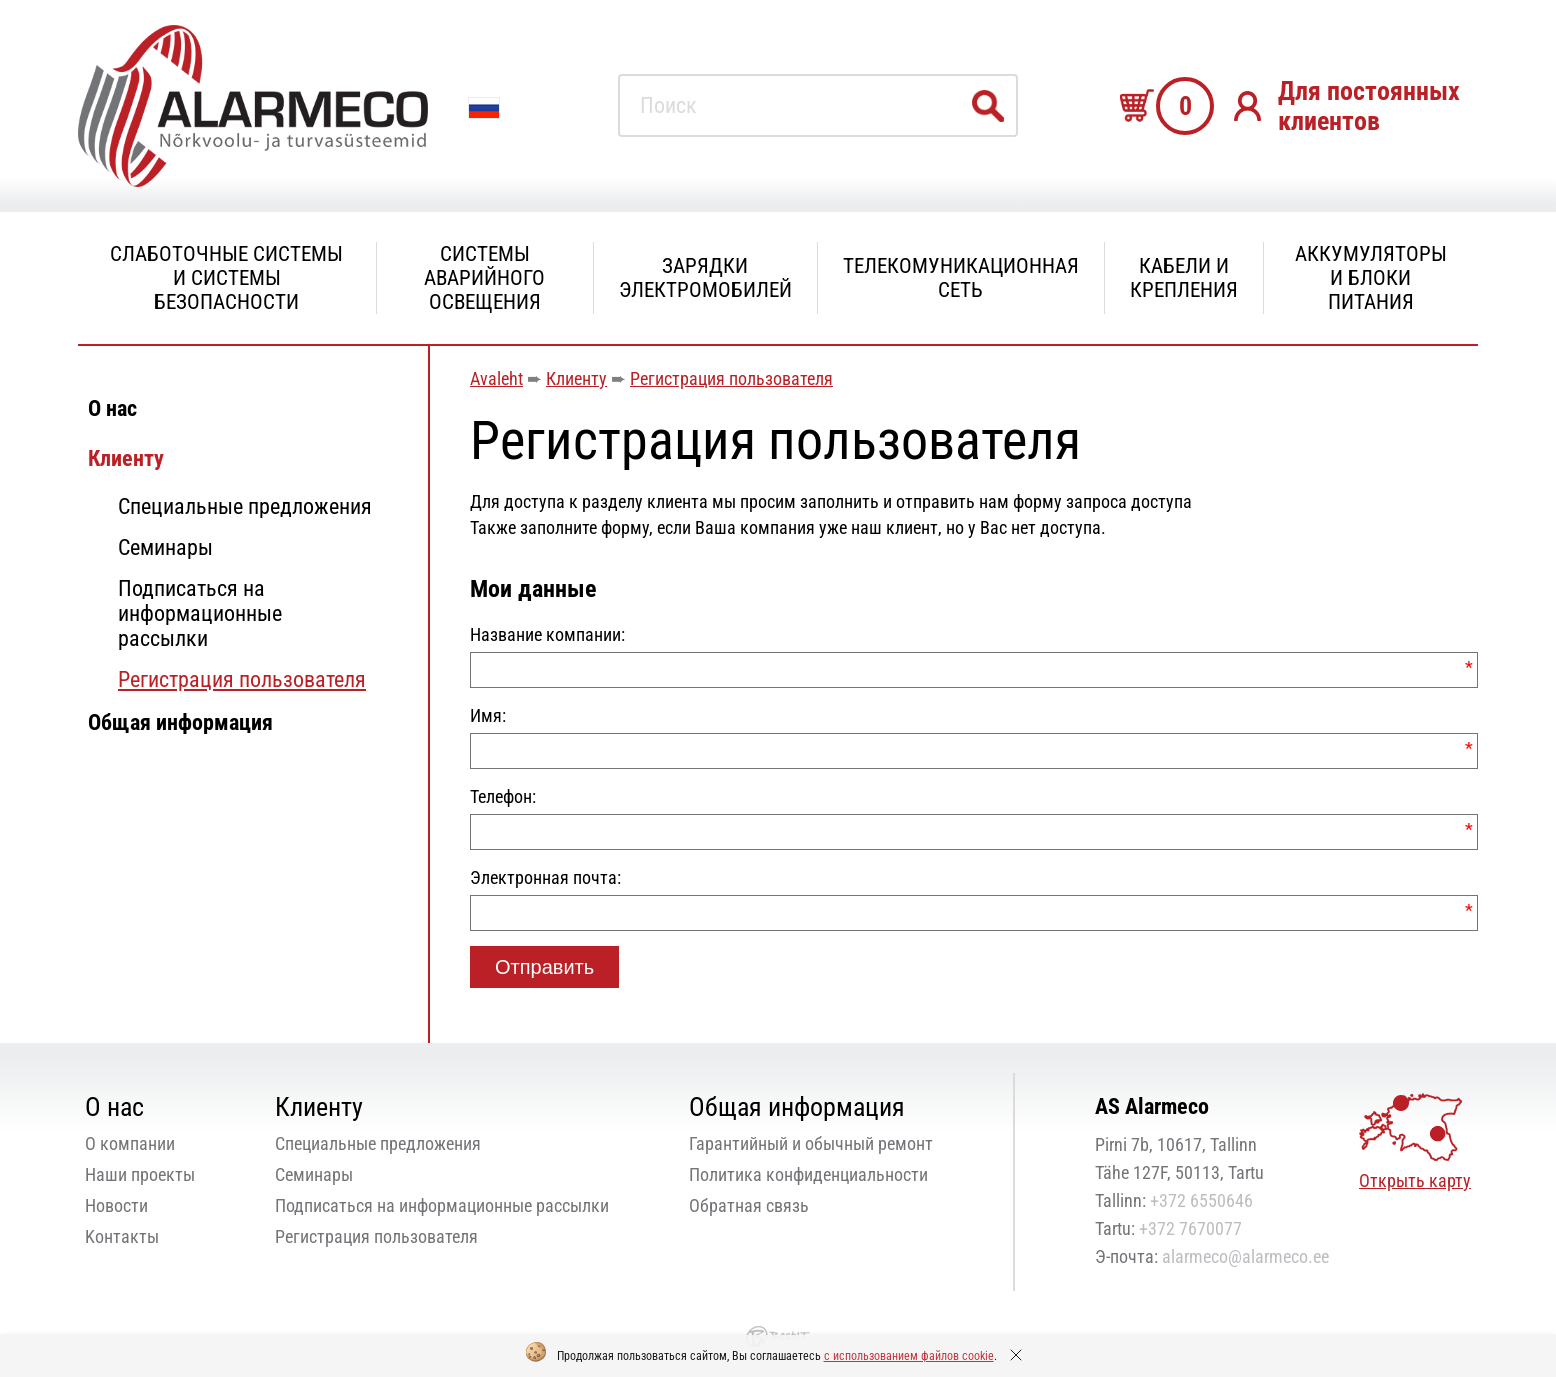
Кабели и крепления (1184, 278)
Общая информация (180, 722)
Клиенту (126, 458)
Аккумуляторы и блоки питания (1371, 278)
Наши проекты (140, 1174)
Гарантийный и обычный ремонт (811, 1143)
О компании (130, 1143)
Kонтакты (122, 1236)
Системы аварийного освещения (484, 278)
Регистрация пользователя (242, 679)
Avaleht (496, 378)
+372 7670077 (1190, 1228)
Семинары (165, 547)
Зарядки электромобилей (705, 278)
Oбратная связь (749, 1205)
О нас (112, 408)
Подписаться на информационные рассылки (200, 613)
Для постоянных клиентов (1369, 106)
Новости (116, 1205)
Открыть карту (1415, 1180)
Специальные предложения (245, 506)
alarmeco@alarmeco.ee (1245, 1256)
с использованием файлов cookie (909, 1356)
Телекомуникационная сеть (961, 278)
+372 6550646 (1201, 1200)
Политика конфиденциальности (808, 1174)
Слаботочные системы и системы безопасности (226, 278)
